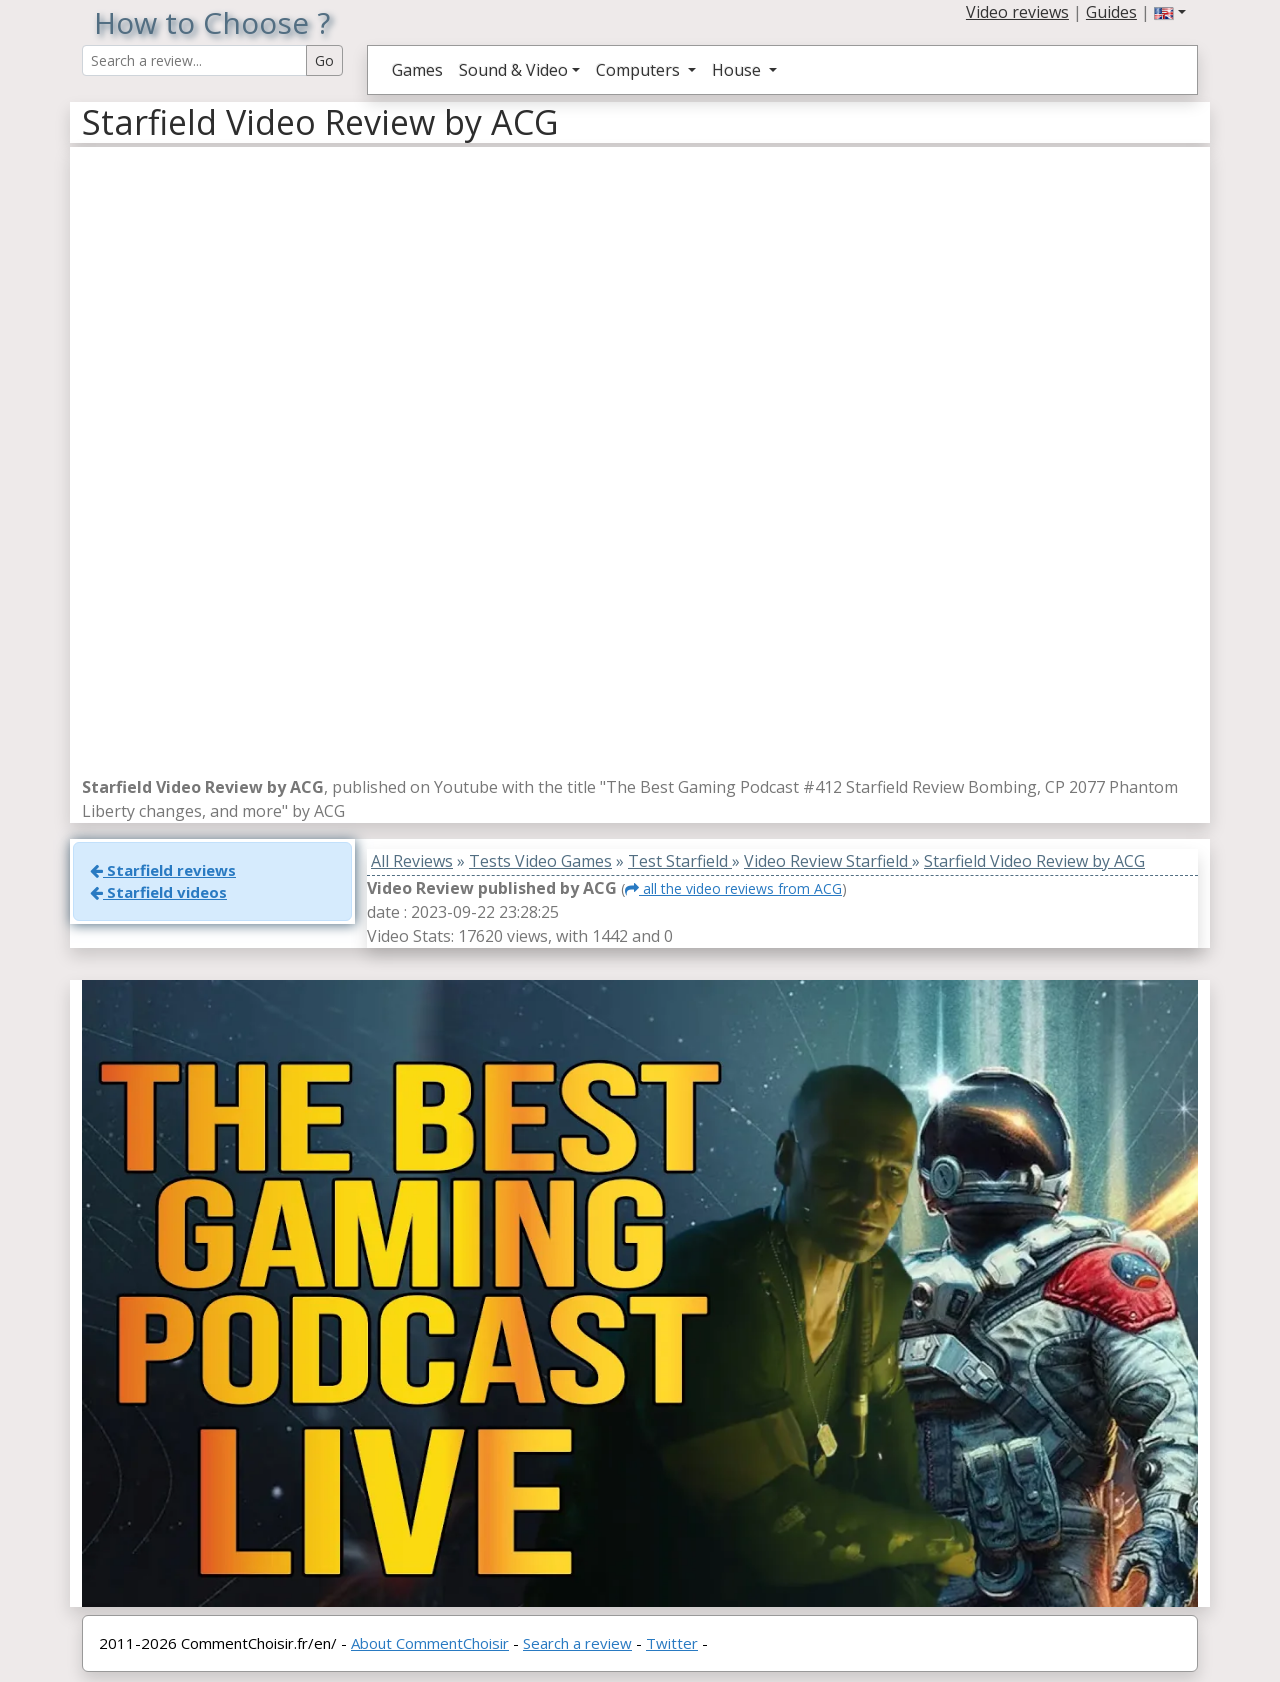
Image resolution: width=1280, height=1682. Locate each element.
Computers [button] (640, 70)
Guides (1111, 12)
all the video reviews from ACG (733, 888)
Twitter (672, 1643)
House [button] (738, 70)
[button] (1170, 12)
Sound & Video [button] (513, 70)
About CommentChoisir (430, 1643)
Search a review (577, 1643)
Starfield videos (158, 892)
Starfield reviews (163, 870)
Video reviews (1017, 12)
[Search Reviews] (194, 60)
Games (417, 70)
